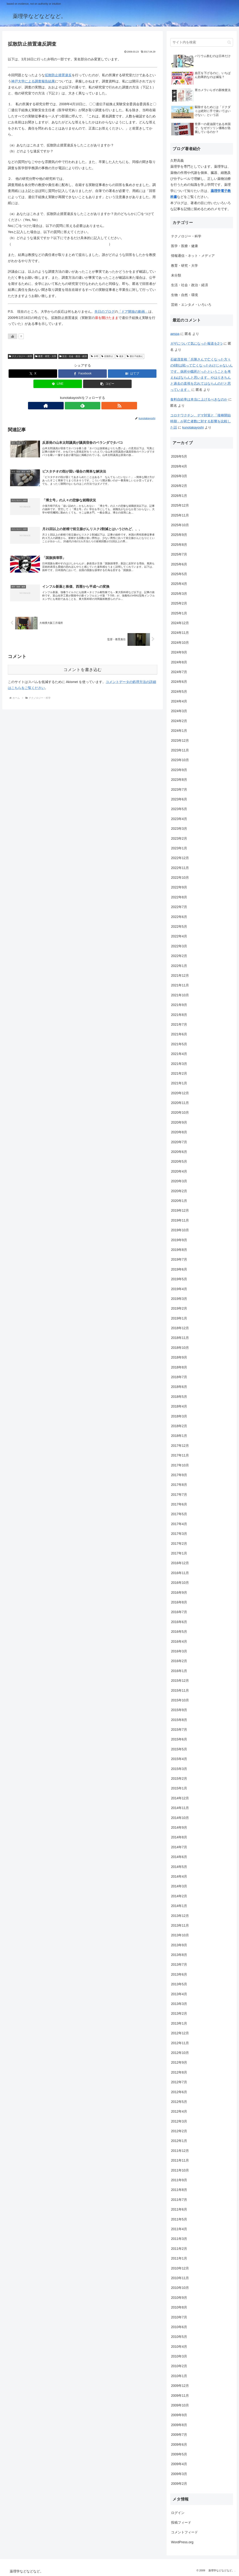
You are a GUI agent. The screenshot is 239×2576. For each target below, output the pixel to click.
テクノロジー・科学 (20, 356)
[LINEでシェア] (57, 384)
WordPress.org (182, 2542)
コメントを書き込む (82, 674)
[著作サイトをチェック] (74, 405)
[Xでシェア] (33, 373)
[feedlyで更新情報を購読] (82, 405)
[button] (107, 384)
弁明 (94, 356)
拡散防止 (107, 356)
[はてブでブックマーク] (132, 373)
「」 (133, 311)
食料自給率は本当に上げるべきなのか (198, 399)
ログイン (177, 2513)
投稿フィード (181, 2522)
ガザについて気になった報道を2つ (196, 343)
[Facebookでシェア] (82, 373)
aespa (174, 334)
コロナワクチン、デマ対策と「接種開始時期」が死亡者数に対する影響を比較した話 (200, 421)
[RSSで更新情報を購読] (91, 405)
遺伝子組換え (135, 356)
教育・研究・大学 (45, 356)
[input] (201, 42)
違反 (120, 356)
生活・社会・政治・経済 (73, 356)
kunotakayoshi (193, 427)
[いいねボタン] (12, 336)
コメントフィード (184, 2532)
